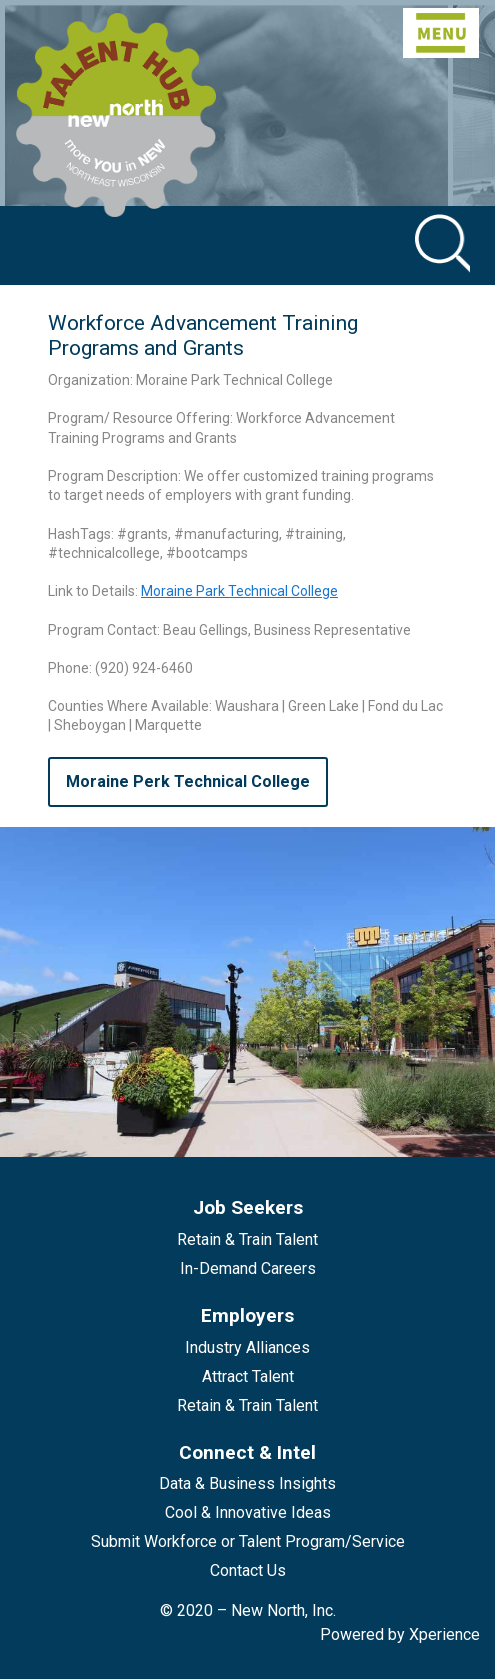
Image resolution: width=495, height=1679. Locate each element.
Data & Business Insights (247, 1483)
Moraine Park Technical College (239, 591)
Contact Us (248, 1570)
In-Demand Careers (248, 1268)
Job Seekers (248, 1207)
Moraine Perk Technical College (188, 781)
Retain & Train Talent (247, 1239)
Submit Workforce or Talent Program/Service (248, 1541)
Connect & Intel (247, 1452)
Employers (247, 1315)
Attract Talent (248, 1376)
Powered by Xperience (400, 1634)
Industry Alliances (247, 1347)
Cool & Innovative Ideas (248, 1512)
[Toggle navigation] (441, 33)
